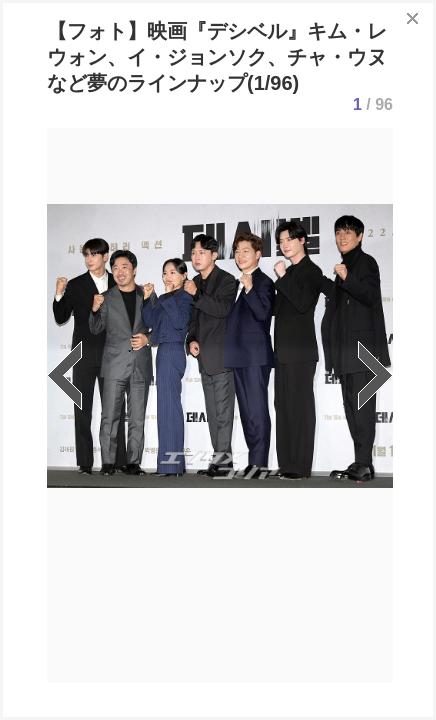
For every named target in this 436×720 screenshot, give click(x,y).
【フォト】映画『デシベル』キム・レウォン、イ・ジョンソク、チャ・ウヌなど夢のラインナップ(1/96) (217, 57)
